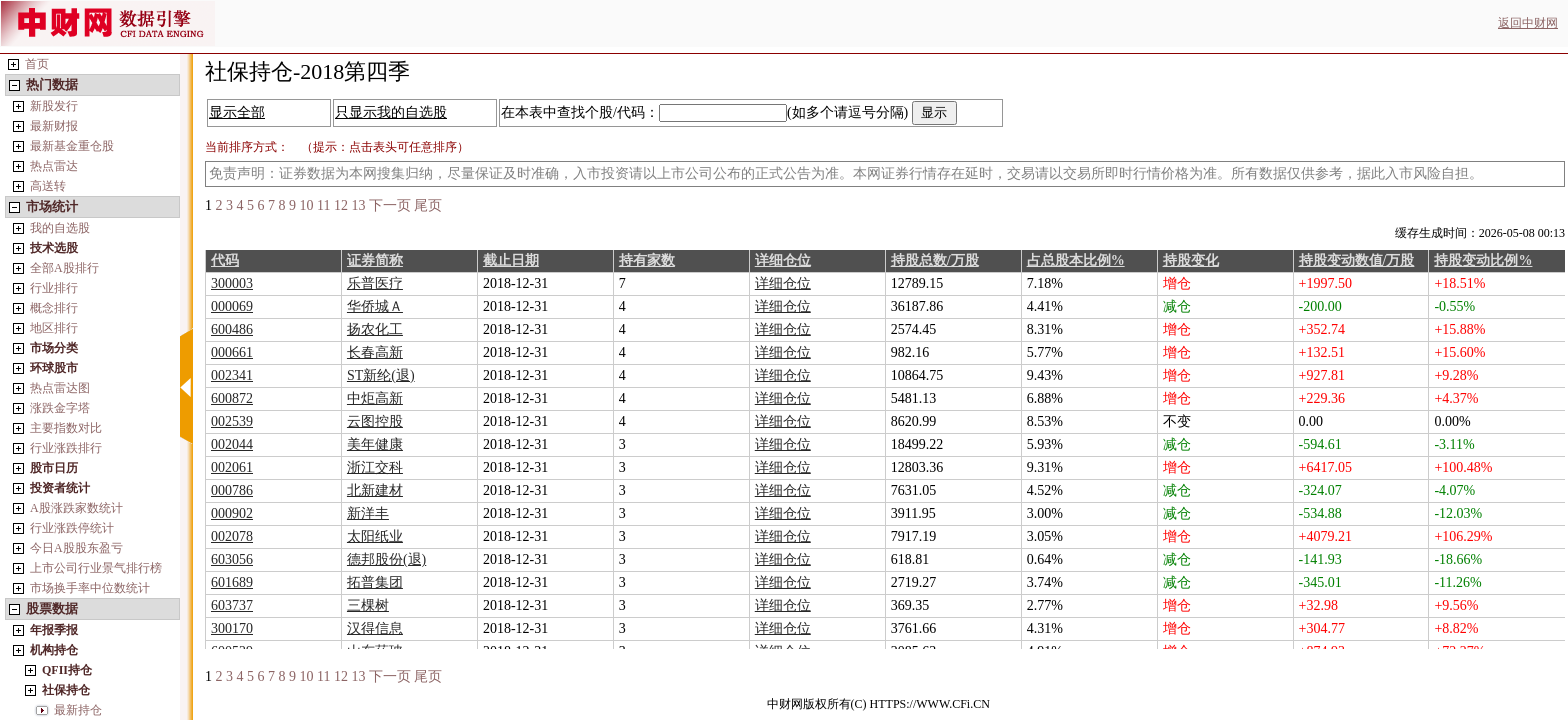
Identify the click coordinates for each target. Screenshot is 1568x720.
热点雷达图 (60, 388)
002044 (232, 444)
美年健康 (375, 444)
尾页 (428, 205)
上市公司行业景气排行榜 (96, 568)
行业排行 (54, 288)
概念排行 (54, 308)
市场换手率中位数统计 (90, 588)
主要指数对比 (66, 428)
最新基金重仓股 (72, 146)
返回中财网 (1528, 23)
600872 (232, 398)
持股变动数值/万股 (1357, 260)
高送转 (48, 186)
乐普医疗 (375, 283)
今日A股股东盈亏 (76, 548)
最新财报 (54, 126)
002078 (232, 536)
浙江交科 (375, 467)
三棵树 (368, 605)
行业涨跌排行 (66, 448)
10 (307, 205)
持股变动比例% (1483, 260)
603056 (232, 559)
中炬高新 (375, 398)
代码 (225, 260)
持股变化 (1191, 260)
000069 (232, 306)
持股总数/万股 (935, 260)
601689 (232, 582)
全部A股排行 (64, 268)
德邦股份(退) (386, 559)
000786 (232, 490)
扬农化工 (375, 329)
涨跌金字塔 (60, 408)
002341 (232, 375)
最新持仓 (78, 710)
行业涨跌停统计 (72, 528)
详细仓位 (783, 260)
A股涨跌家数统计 (76, 508)
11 (323, 205)
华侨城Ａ (375, 306)
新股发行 (54, 106)
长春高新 (375, 352)
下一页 (390, 205)
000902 (232, 513)
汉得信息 (375, 628)
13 (358, 205)
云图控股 (375, 421)
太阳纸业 (375, 536)
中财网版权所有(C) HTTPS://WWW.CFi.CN (878, 704)
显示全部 (237, 112)
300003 (232, 283)
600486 (232, 329)
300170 (232, 628)
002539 (232, 421)
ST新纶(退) (381, 375)
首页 (37, 64)
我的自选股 (60, 228)
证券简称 (375, 260)
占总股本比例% (1076, 260)
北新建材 (375, 490)
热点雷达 (54, 166)
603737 (232, 605)
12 (341, 205)
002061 (232, 467)
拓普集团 (375, 582)
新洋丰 (368, 513)
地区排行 (54, 328)
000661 (232, 352)
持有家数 (647, 260)
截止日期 (511, 260)
